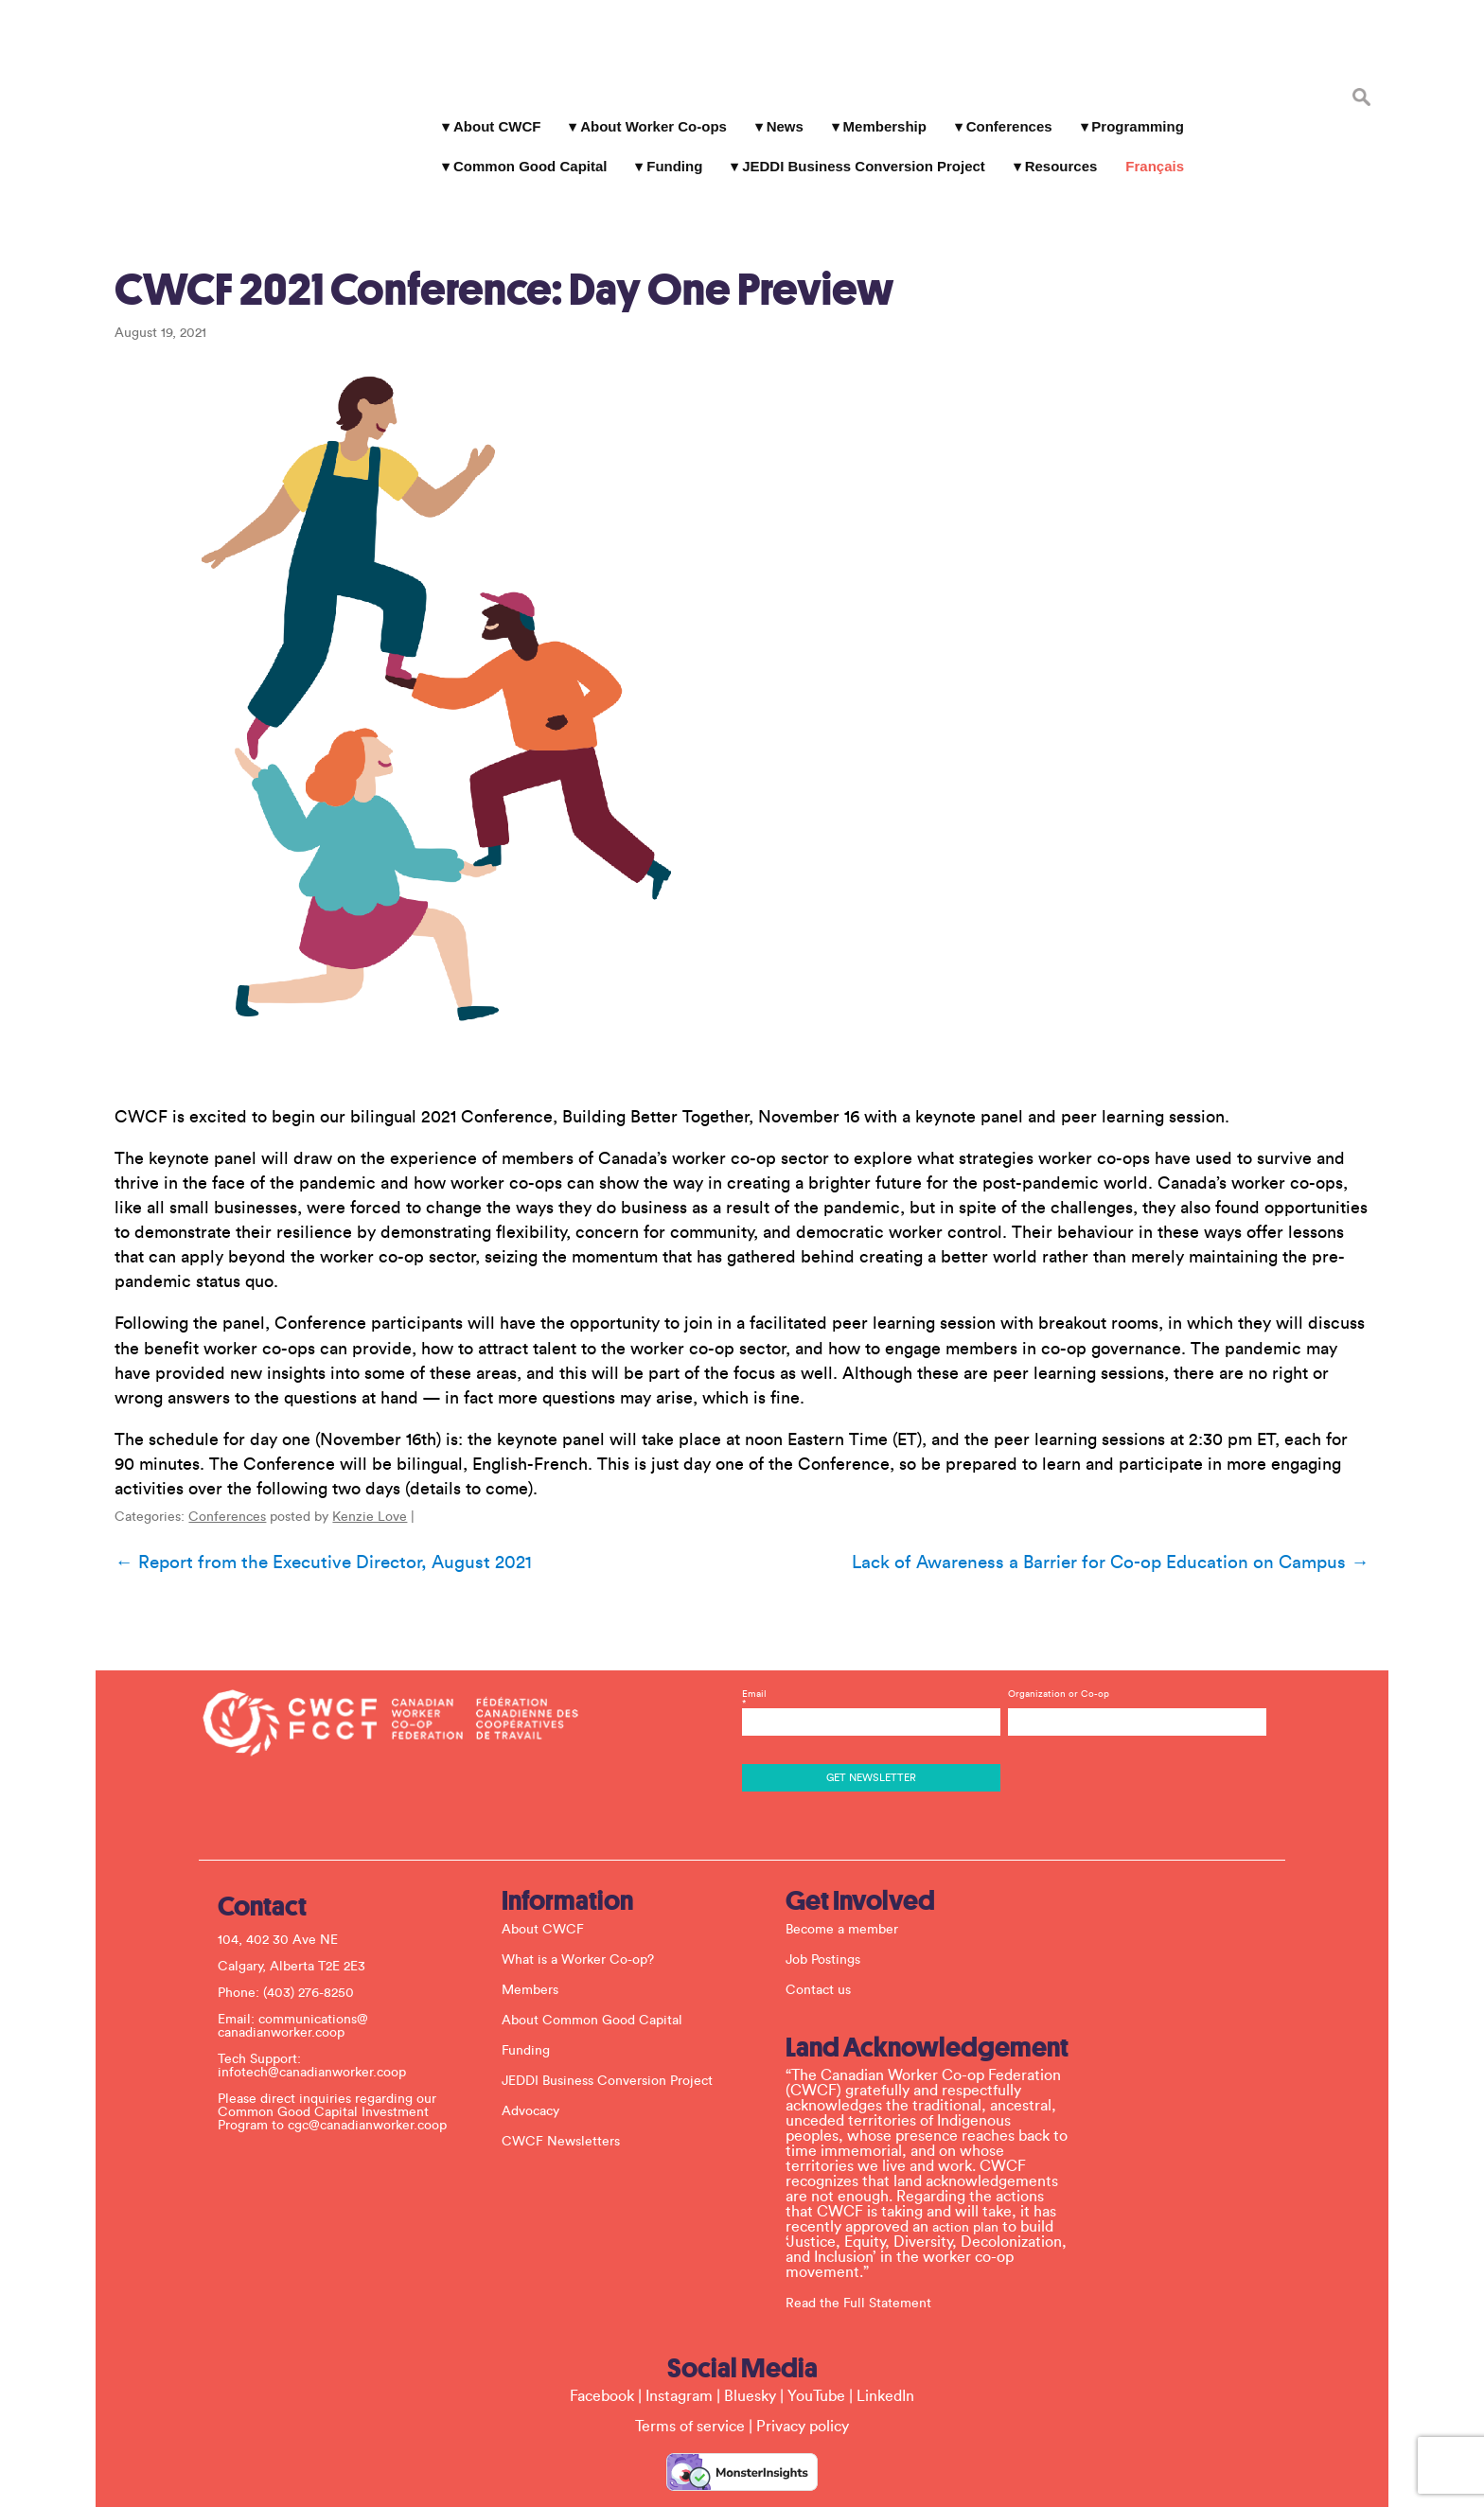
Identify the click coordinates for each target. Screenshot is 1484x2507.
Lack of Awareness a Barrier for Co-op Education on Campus (1122, 1512)
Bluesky (750, 2333)
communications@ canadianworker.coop (299, 1964)
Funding (670, 151)
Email (870, 1641)
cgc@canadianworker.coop (373, 2063)
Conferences (1004, 111)
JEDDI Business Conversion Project (858, 151)
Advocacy (537, 2049)
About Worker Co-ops (647, 111)
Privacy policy (802, 2364)
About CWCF (491, 111)
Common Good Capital (525, 151)
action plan (972, 2165)
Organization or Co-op (1055, 1631)
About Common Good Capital (598, 1958)
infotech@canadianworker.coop (318, 2010)
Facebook (602, 2333)
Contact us (824, 1927)
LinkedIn (885, 2333)
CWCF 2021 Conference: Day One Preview (492, 239)
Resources (1055, 151)
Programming (1132, 111)
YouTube (816, 2333)
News (779, 111)
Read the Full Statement (865, 2241)
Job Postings (829, 1897)
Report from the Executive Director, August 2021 (311, 1512)
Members (536, 1927)
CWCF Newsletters (567, 2079)
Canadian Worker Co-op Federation (221, 87)
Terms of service (690, 2364)
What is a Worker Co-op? (584, 1897)
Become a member (848, 1867)
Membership (879, 111)
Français (1150, 151)
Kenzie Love (358, 1467)
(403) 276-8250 (315, 1930)
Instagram (679, 2333)
